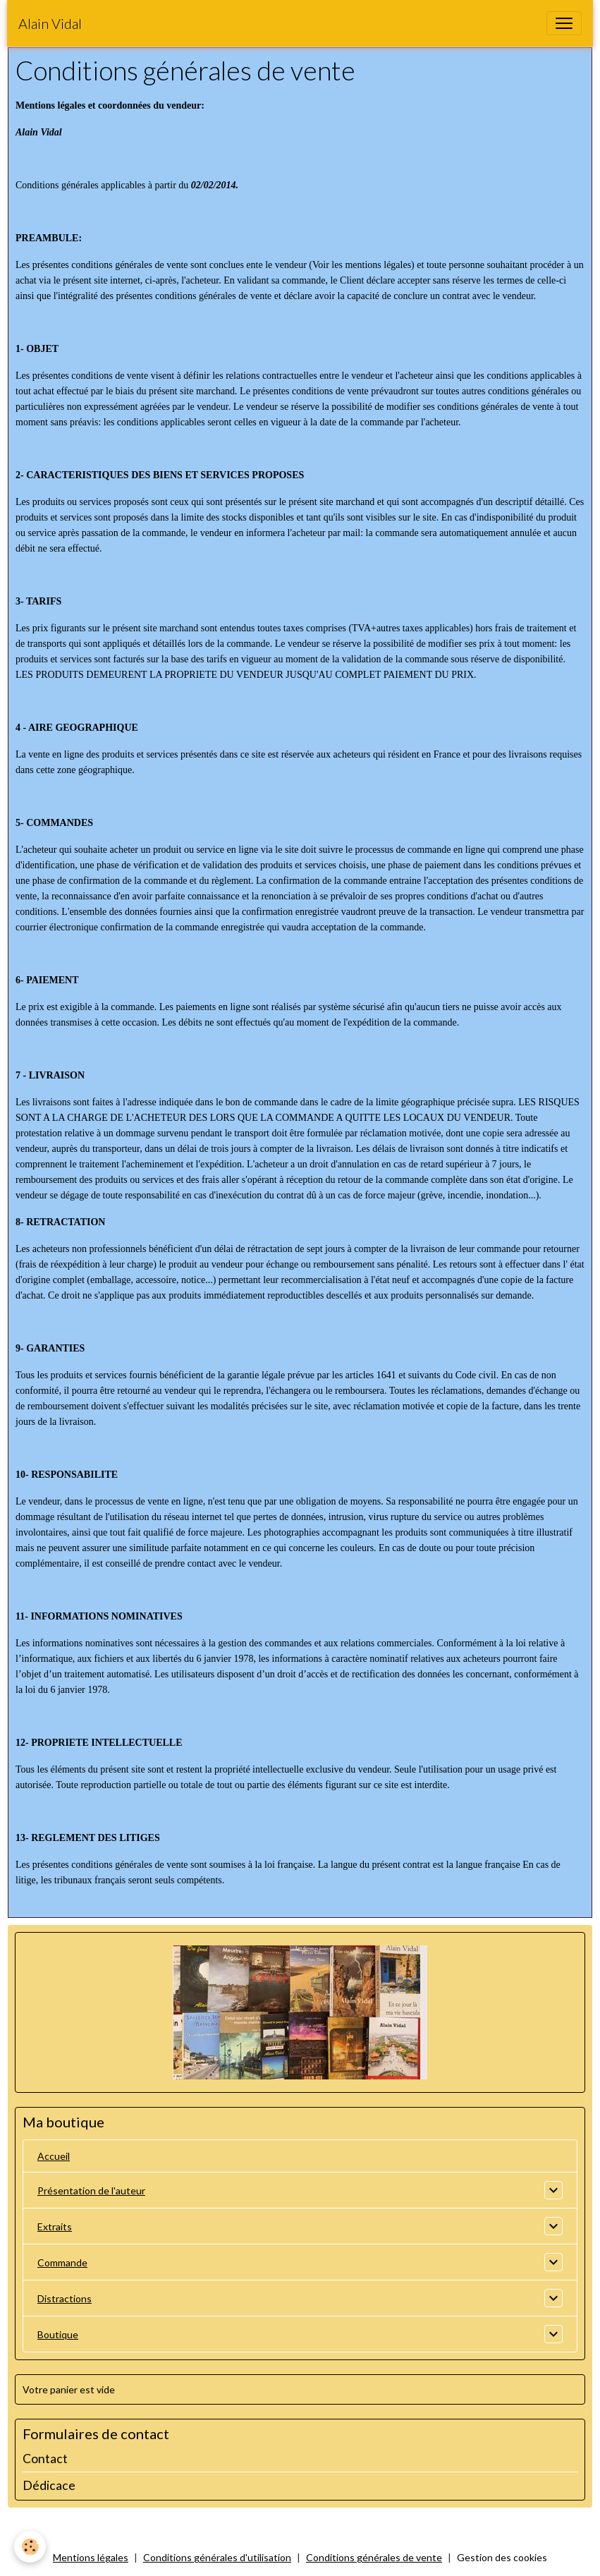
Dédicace (49, 2485)
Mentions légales (90, 2557)
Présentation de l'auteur (91, 2191)
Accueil (53, 2156)
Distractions (64, 2298)
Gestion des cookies (502, 2557)
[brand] (50, 23)
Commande (62, 2262)
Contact (45, 2458)
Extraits (54, 2226)
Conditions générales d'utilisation (217, 2557)
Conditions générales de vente (374, 2557)
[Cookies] (30, 2547)
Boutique (57, 2334)
